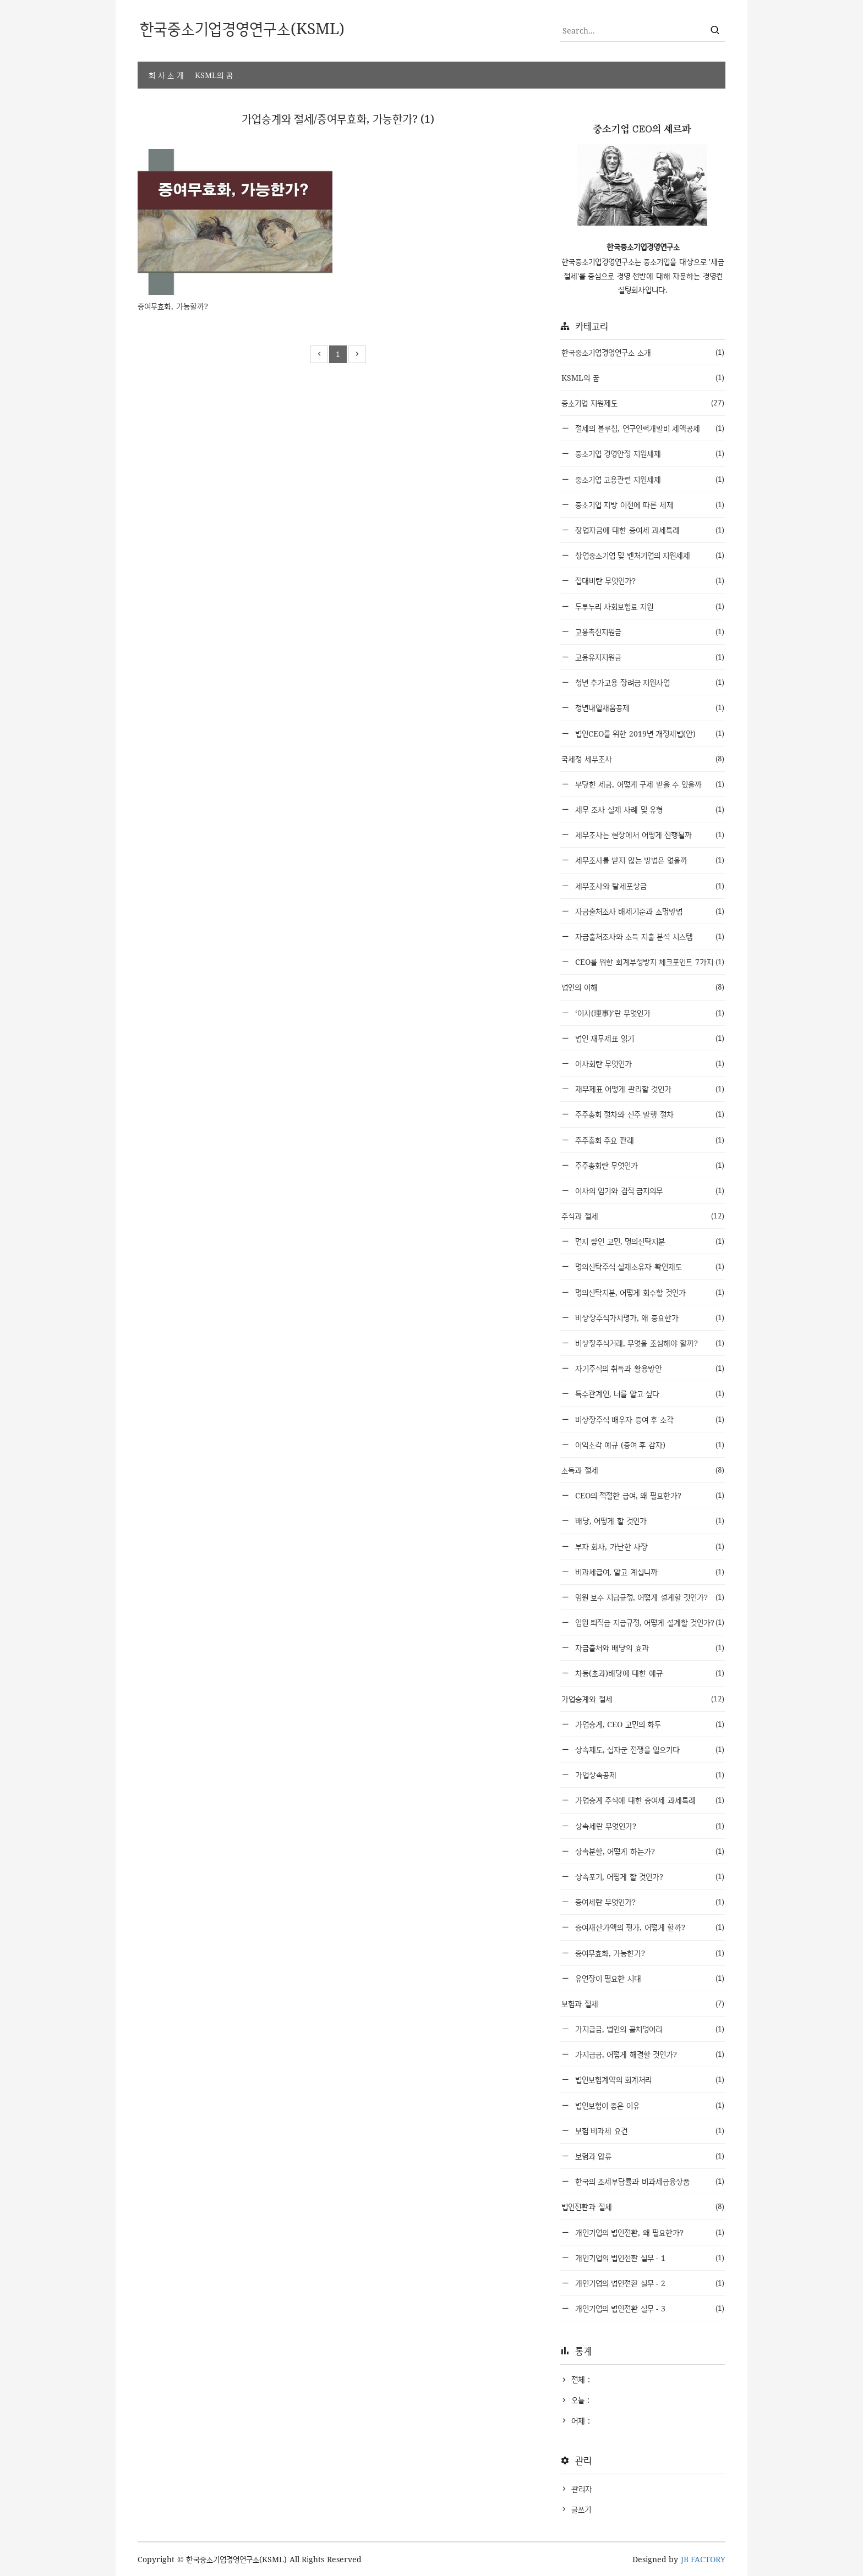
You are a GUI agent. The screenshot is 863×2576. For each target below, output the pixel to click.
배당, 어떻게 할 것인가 (648, 1521)
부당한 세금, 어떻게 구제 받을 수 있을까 (648, 784)
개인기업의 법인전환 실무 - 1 (648, 2258)
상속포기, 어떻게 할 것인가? (648, 1876)
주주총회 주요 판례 (648, 1140)
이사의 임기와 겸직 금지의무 (648, 1191)
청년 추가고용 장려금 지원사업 (648, 682)
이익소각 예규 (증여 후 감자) (648, 1445)
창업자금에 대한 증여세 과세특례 (648, 530)
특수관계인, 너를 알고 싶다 (648, 1393)
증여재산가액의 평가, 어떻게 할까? (648, 1927)
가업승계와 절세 (642, 1699)
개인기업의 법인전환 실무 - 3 (648, 2308)
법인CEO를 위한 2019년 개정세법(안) (648, 733)
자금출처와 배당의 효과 (648, 1648)
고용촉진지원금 (648, 632)
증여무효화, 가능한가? (648, 1953)
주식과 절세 (642, 1216)
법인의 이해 (642, 987)
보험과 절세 (642, 2004)
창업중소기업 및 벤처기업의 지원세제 (648, 555)
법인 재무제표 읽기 (648, 1038)
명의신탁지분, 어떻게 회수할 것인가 (648, 1292)
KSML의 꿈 (214, 75)
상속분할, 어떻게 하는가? (648, 1851)
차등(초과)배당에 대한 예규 (648, 1673)
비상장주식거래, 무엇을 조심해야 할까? (648, 1343)
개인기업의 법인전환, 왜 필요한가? (648, 2232)
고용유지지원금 (648, 657)
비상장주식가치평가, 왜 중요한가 (648, 1318)
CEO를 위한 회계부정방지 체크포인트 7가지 (648, 962)
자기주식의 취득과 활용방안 (648, 1368)
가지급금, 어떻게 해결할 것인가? (648, 2054)
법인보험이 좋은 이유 (648, 2105)
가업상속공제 (648, 1775)
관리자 (581, 2489)
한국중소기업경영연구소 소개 (642, 352)
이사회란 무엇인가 (648, 1063)
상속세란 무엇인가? (648, 1826)
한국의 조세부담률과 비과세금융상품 (648, 2181)
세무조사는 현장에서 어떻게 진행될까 (648, 835)
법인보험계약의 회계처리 (648, 2079)
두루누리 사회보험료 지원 (648, 606)
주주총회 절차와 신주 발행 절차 (648, 1114)
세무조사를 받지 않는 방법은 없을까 (648, 860)
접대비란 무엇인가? (648, 580)
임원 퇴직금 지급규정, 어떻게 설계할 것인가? (648, 1622)
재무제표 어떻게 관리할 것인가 (648, 1089)
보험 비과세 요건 (648, 2131)
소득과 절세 (642, 1470)
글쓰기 (581, 2509)
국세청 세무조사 (642, 759)
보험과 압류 (648, 2156)
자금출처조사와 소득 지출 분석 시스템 (648, 936)
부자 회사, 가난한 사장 (648, 1546)
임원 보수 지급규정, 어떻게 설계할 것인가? (648, 1597)
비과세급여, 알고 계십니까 (648, 1572)
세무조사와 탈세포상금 (648, 886)
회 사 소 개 (166, 75)
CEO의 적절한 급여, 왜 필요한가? (648, 1495)
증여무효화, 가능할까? (173, 306)
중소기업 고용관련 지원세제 (648, 479)
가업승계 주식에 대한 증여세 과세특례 (648, 1800)
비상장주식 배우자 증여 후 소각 (648, 1419)
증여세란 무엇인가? (648, 1902)
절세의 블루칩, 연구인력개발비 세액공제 (648, 428)
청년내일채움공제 (648, 708)
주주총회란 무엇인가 (648, 1165)
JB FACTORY (703, 2559)
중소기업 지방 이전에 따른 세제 (648, 505)
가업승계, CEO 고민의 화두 (648, 1724)
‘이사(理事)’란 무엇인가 (648, 1013)
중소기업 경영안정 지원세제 (648, 453)
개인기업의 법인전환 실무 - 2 (648, 2283)
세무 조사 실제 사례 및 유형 (648, 809)
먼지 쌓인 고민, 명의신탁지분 (648, 1241)
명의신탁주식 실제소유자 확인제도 (648, 1266)
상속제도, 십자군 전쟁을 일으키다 (648, 1749)
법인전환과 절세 (642, 2207)
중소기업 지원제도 (642, 403)
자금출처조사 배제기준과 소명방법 (648, 911)
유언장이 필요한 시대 (648, 1978)
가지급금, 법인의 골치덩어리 (648, 2029)
